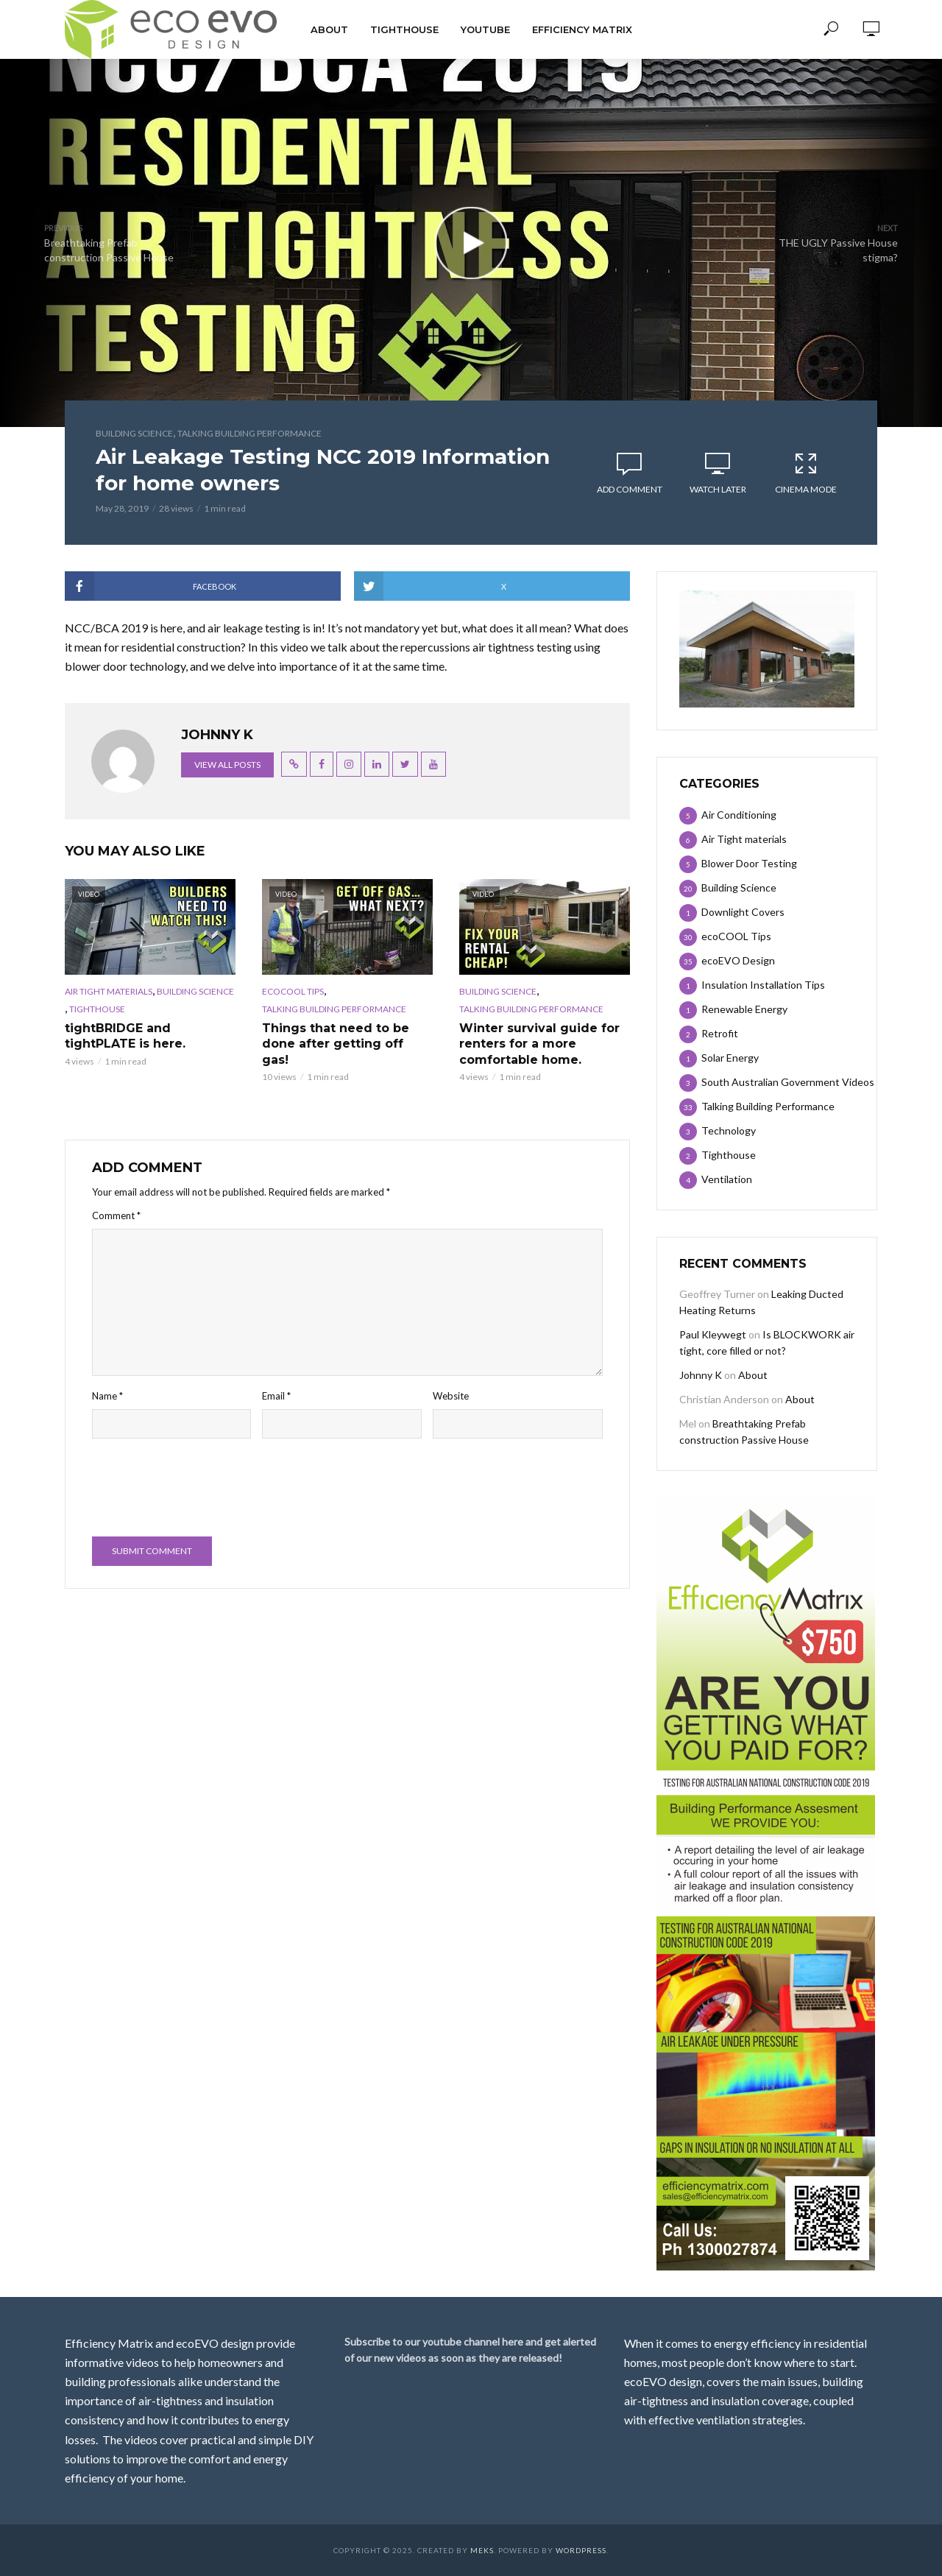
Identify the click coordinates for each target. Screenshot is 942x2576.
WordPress (581, 2550)
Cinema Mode (806, 473)
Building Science (134, 433)
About (329, 29)
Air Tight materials (108, 991)
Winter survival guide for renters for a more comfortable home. (539, 1044)
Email (276, 1396)
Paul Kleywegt (712, 1334)
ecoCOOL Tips (293, 991)
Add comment (629, 489)
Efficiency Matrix (582, 29)
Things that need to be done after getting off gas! (335, 1044)
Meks (482, 2550)
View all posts (227, 764)
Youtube (485, 29)
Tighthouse (97, 1008)
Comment (116, 1215)
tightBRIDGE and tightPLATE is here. (125, 1036)
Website (451, 1396)
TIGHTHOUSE (404, 29)
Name (107, 1396)
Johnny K (700, 1375)
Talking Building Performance (249, 433)
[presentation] (204, 1489)
